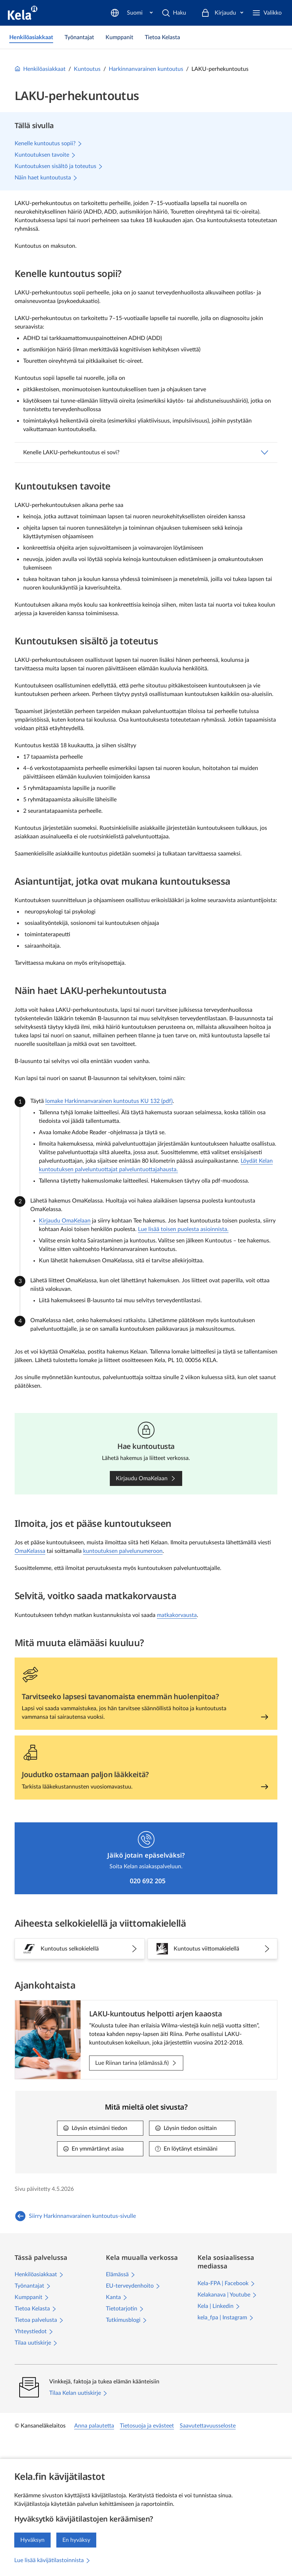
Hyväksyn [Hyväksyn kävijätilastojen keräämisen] (32, 2540)
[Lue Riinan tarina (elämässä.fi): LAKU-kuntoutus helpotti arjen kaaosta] (136, 2063)
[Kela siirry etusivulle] (22, 12)
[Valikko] (267, 13)
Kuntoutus (87, 69)
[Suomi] (171, 13)
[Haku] (125, 13)
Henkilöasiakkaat (40, 69)
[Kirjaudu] (222, 13)
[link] (31, 37)
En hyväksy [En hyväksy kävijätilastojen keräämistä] (76, 2540)
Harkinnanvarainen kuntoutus (146, 69)
